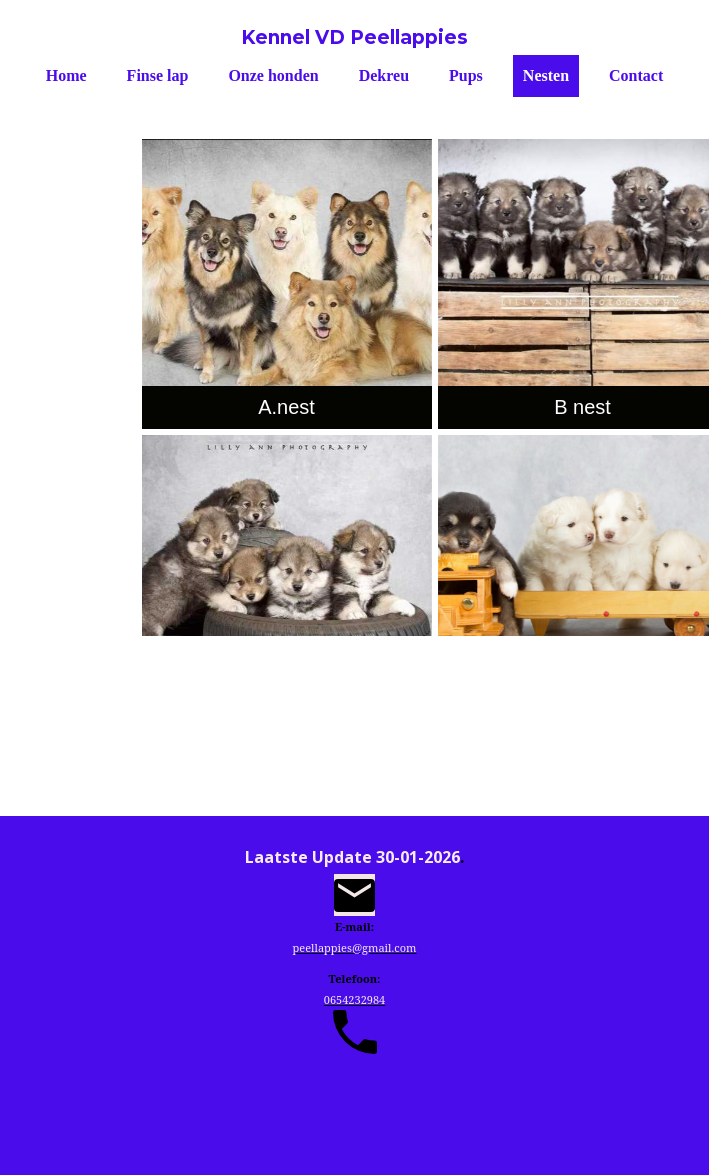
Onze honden (273, 75)
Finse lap (158, 75)
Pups (466, 75)
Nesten (546, 75)
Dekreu (384, 75)
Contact (636, 75)
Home (66, 75)
